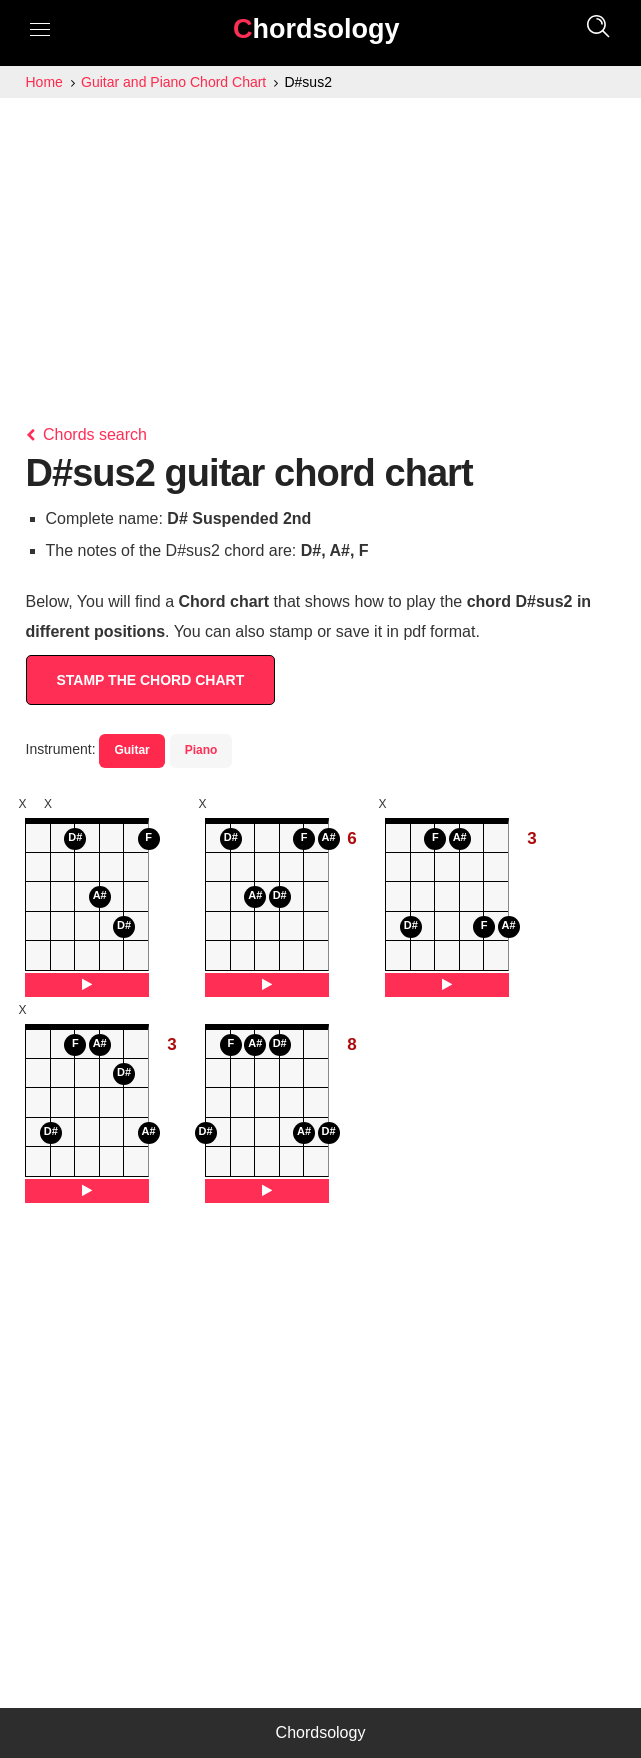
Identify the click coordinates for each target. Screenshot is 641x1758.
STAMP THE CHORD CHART (151, 680)
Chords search (87, 434)
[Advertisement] (320, 248)
